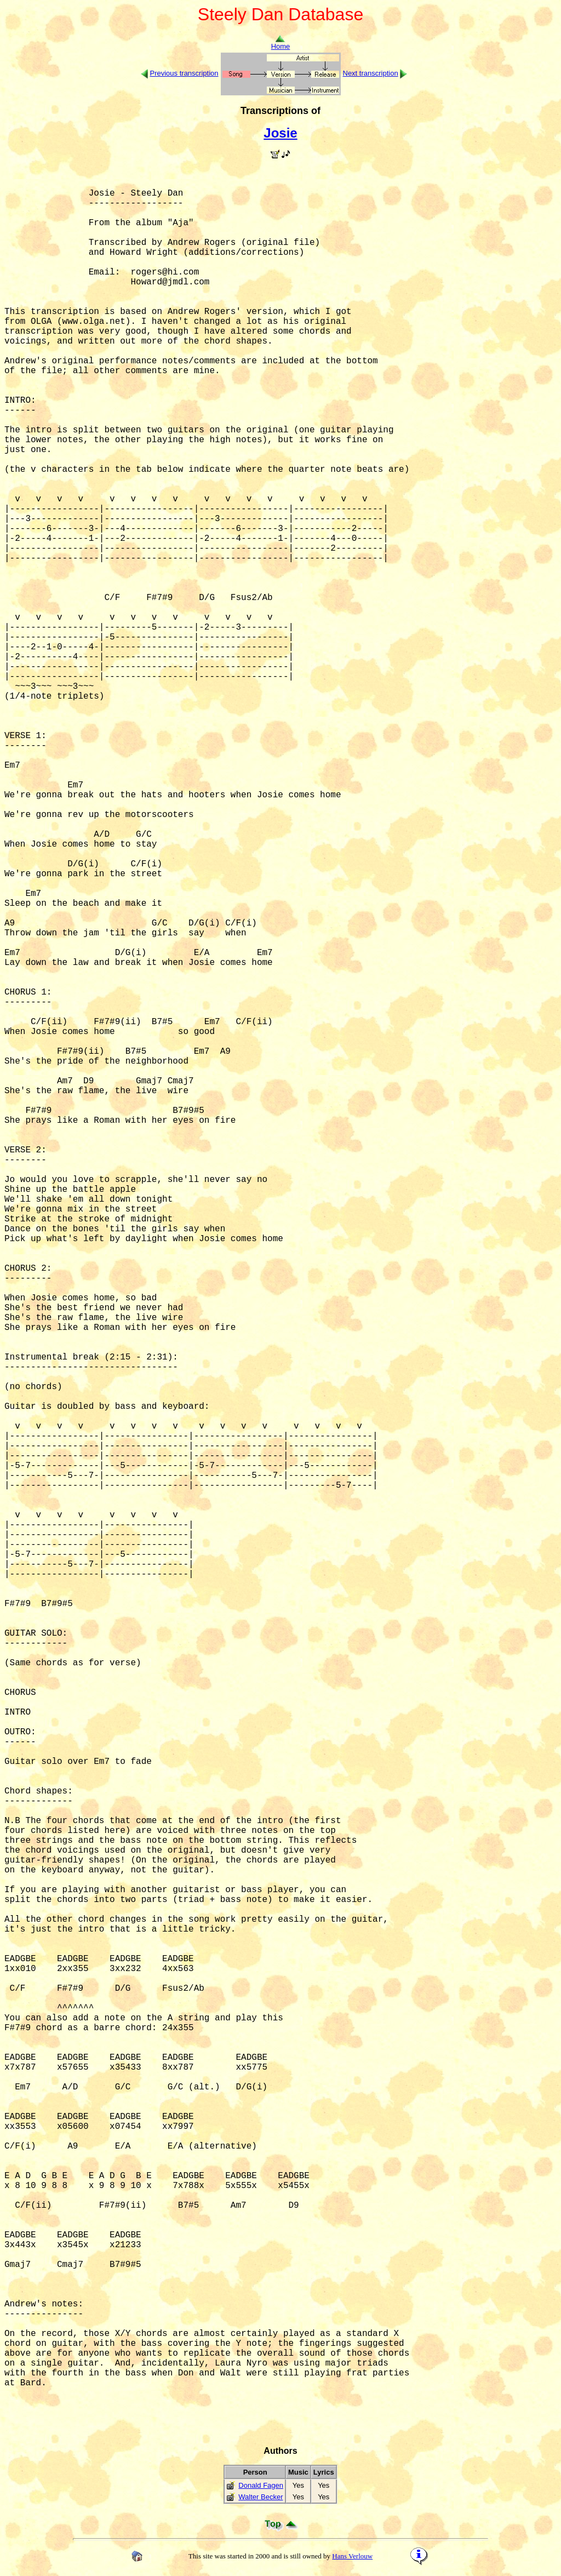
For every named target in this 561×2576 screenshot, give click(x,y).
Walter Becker (260, 2497)
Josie (280, 132)
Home (280, 43)
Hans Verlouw (352, 2556)
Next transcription (370, 73)
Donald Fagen (260, 2485)
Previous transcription (184, 73)
